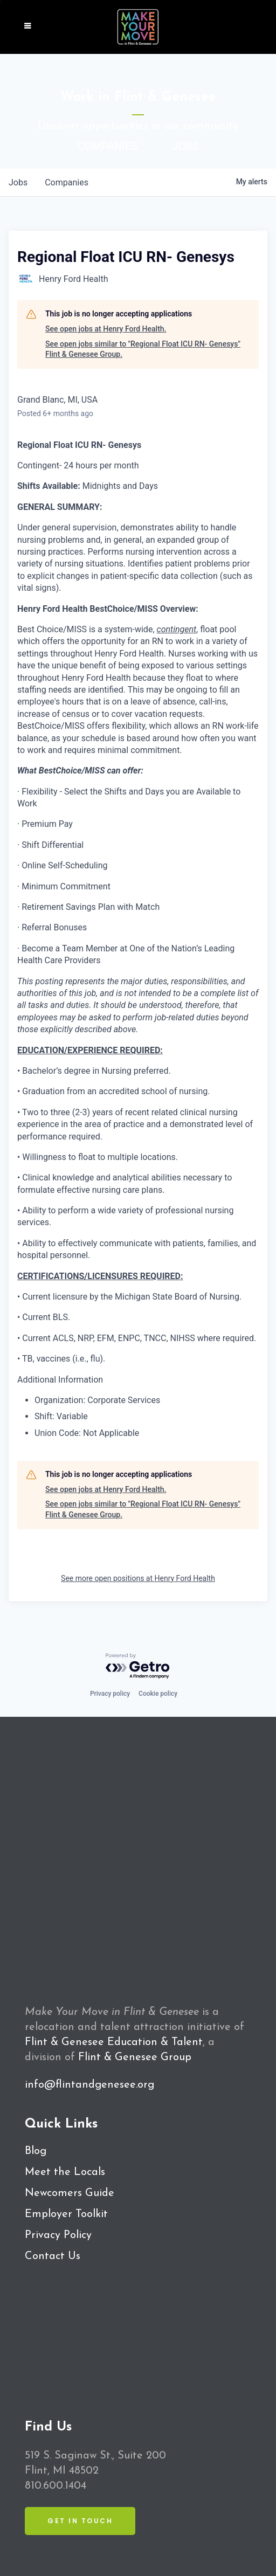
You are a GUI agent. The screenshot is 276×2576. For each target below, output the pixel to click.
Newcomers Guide (69, 2193)
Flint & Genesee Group (134, 2057)
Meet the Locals (65, 2172)
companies (66, 182)
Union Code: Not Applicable (86, 1433)
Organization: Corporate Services (97, 1400)
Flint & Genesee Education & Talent (114, 2042)
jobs (18, 182)
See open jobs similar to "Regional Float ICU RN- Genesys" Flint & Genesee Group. (142, 349)
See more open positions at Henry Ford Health (138, 1578)
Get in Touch (80, 2520)
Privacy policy (110, 1693)
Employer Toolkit (66, 2214)
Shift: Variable (61, 1416)
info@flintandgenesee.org (89, 2085)
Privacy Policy (58, 2235)
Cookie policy (158, 1693)
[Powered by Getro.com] (138, 1666)
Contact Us (52, 2256)
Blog (35, 2151)
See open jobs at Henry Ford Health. (105, 328)
